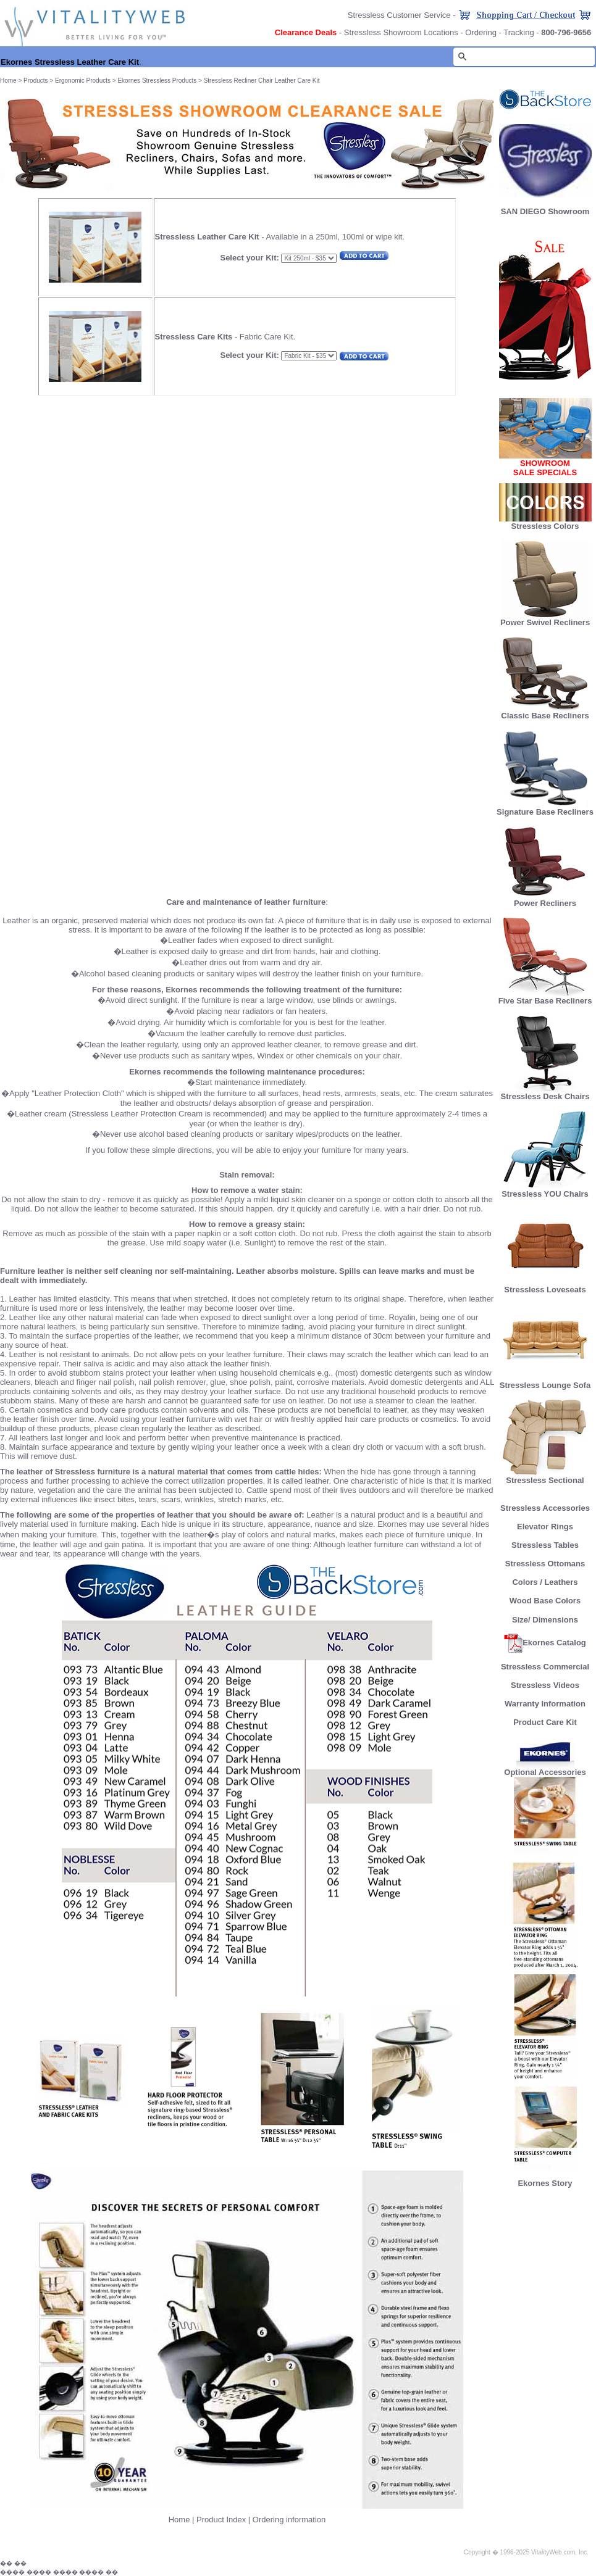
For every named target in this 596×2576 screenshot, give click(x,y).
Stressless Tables (545, 1545)
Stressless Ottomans (545, 1563)
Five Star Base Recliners (545, 997)
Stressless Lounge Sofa (545, 1381)
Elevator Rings (545, 1526)
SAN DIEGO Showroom (545, 211)
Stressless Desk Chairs (545, 1092)
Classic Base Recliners (545, 712)
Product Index (221, 2519)
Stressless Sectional (545, 1476)
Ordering (481, 32)
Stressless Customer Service (399, 15)
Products (35, 80)
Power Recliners (545, 899)
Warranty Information (545, 1703)
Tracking (518, 32)
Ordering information (289, 2519)
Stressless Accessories (545, 1508)
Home (8, 80)
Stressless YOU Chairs (545, 1190)
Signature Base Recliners (545, 808)
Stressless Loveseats (545, 1286)
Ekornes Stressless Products (156, 80)
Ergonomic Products (83, 80)
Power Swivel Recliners (545, 622)
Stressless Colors (545, 526)
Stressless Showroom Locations (401, 32)
